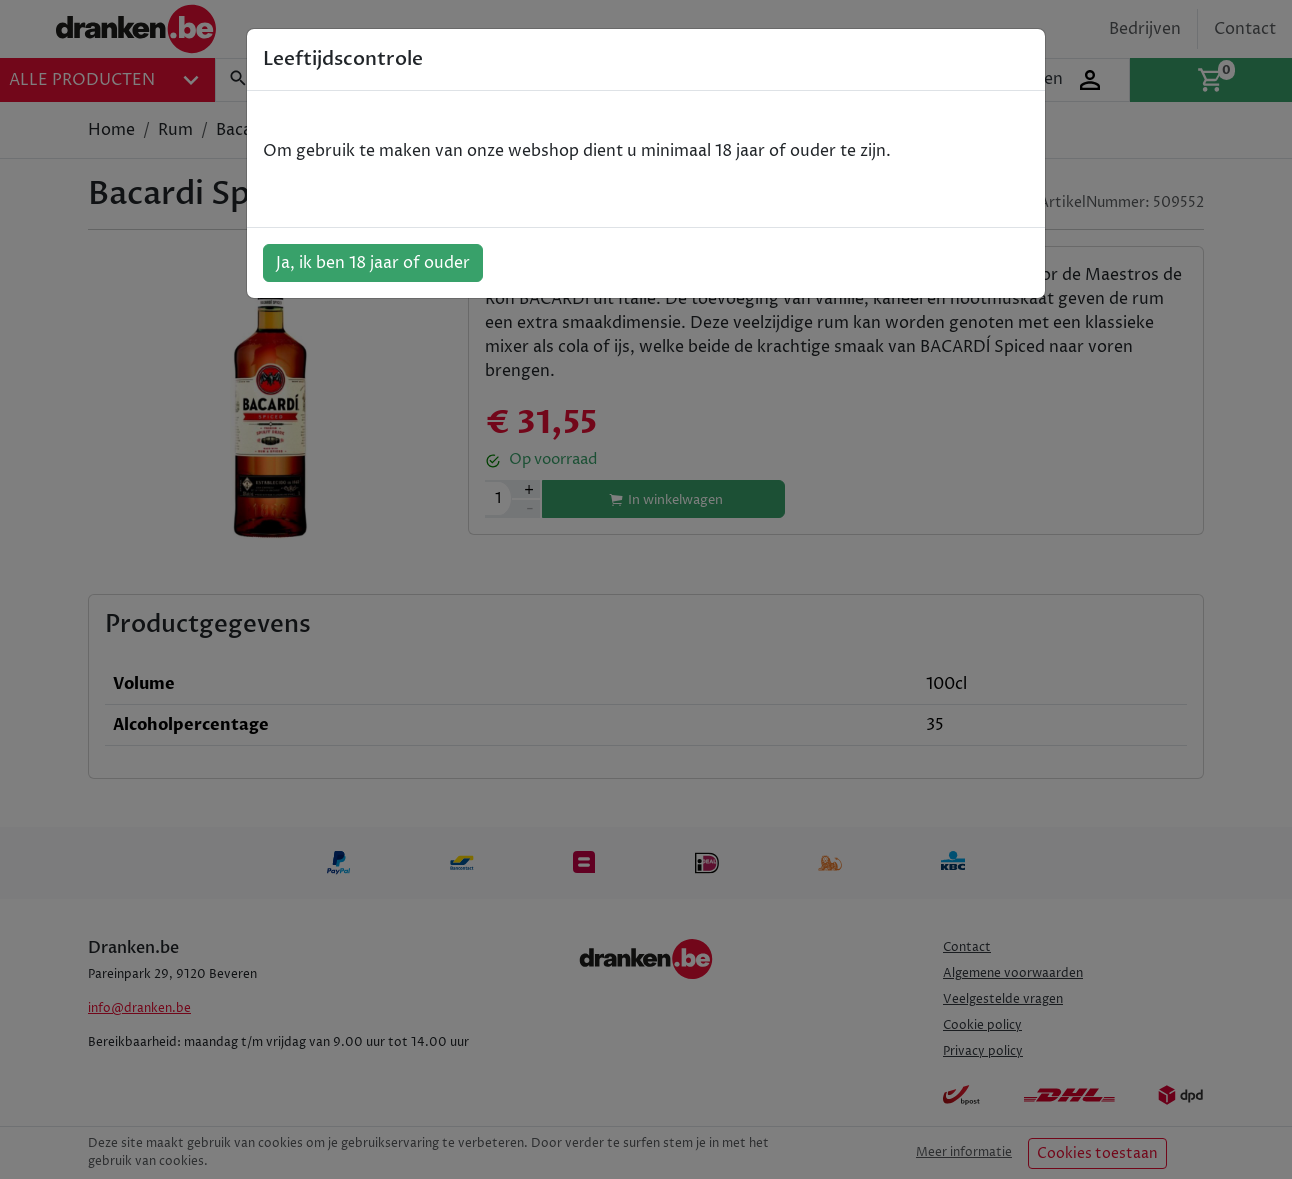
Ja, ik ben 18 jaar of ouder (373, 263)
